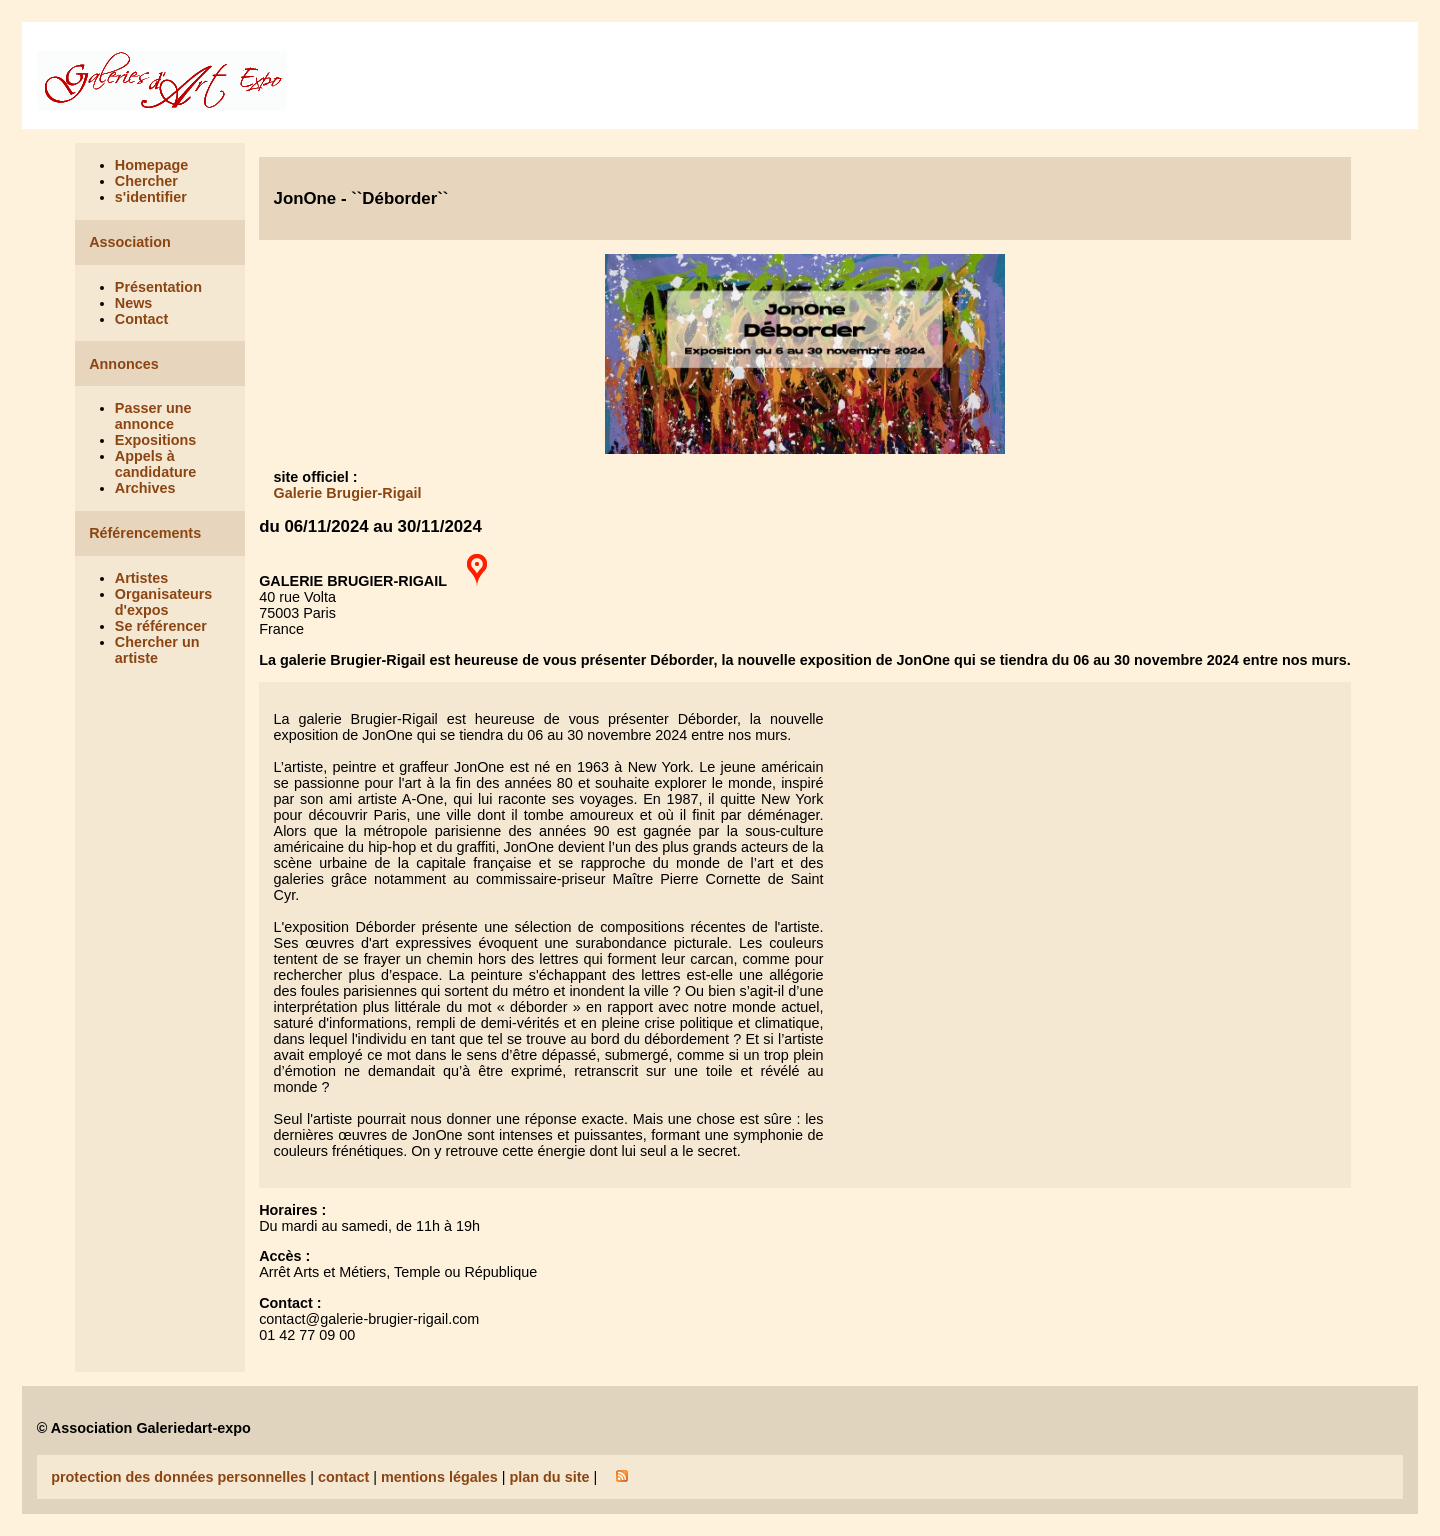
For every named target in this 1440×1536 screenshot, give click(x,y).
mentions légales (439, 1477)
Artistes (142, 578)
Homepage (152, 165)
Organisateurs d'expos (164, 602)
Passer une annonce (153, 416)
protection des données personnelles (178, 1477)
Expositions (156, 440)
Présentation (158, 287)
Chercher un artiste (157, 650)
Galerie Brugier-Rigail (348, 493)
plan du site (549, 1477)
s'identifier (151, 197)
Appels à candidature (156, 464)
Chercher (146, 181)
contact (343, 1477)
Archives (145, 488)
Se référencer (161, 626)
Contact (142, 319)
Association (130, 242)
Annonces (124, 364)
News (134, 303)
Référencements (145, 533)
